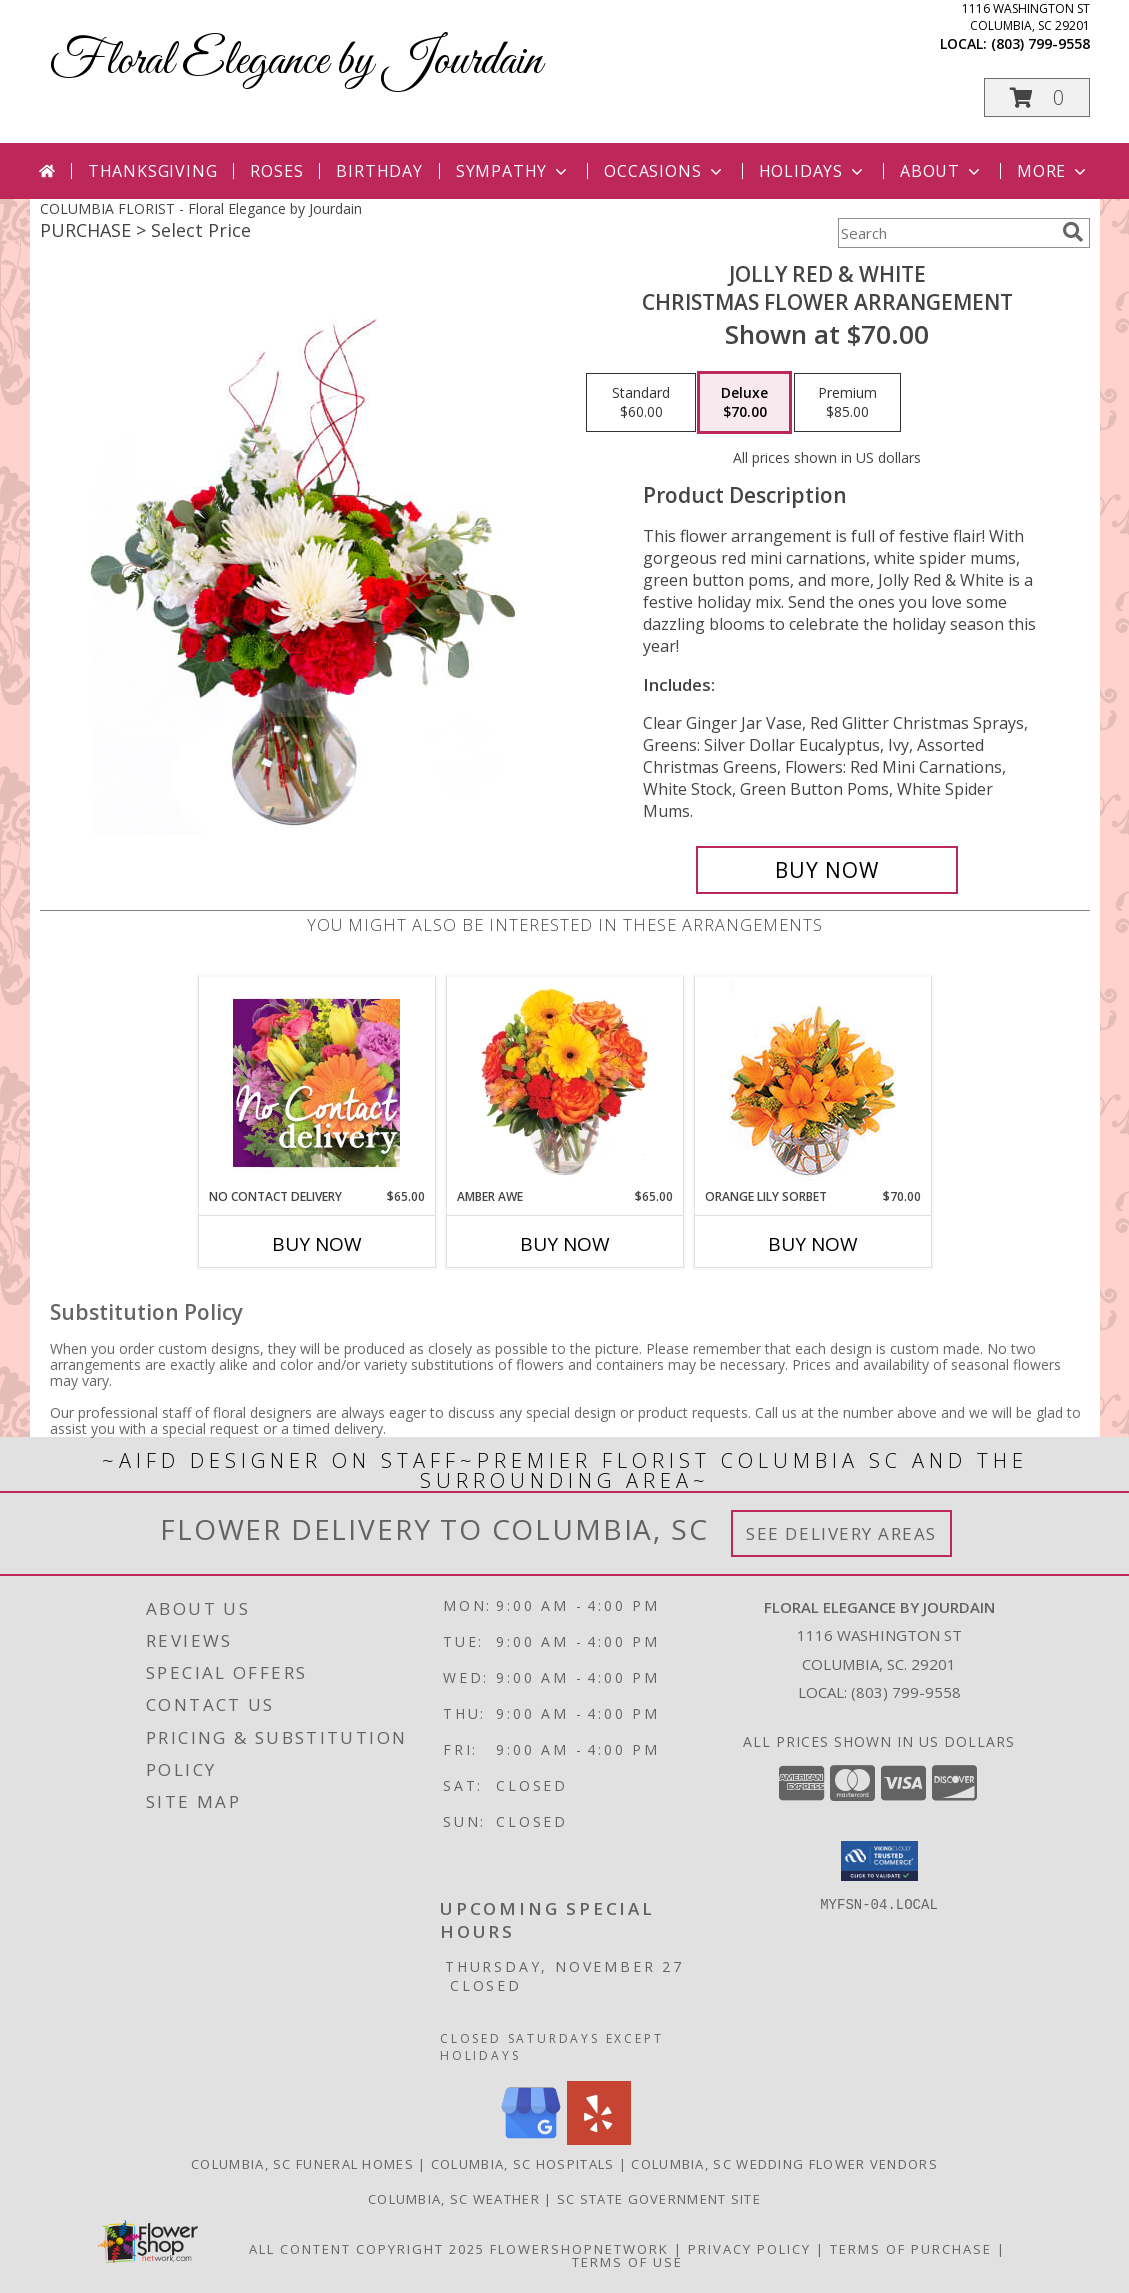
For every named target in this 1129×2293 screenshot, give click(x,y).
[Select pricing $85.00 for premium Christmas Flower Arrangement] (847, 403)
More (1053, 171)
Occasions (664, 171)
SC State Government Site (659, 2199)
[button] (1037, 97)
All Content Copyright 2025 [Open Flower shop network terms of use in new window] (367, 2249)
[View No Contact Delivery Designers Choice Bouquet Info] (316, 1082)
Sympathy (513, 171)
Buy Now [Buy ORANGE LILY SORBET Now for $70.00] (813, 1244)
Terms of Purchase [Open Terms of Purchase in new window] (911, 2249)
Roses (276, 171)
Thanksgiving (153, 171)
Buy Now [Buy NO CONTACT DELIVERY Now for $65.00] (317, 1244)
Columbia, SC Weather (454, 2199)
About (942, 171)
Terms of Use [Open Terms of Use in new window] (627, 2262)
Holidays (813, 171)
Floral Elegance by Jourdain (296, 61)
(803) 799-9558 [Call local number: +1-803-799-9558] (1040, 43)
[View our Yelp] (599, 2139)
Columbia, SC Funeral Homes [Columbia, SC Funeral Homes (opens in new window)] (302, 2164)
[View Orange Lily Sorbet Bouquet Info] (812, 1082)
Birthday (379, 171)
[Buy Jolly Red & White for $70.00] (827, 870)
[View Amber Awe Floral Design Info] (564, 1082)
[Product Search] (946, 233)
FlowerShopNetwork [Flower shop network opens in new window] (579, 2249)
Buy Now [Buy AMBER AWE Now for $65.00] (565, 1244)
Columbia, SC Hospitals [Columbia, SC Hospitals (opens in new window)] (523, 2164)
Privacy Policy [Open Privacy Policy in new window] (749, 2249)
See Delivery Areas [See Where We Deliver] (841, 1533)
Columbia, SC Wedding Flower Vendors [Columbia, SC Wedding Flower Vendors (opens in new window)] (784, 2164)
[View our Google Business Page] (531, 2139)
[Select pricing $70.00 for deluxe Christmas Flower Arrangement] (744, 403)
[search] (1073, 232)
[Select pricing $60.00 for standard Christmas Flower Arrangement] (641, 403)
